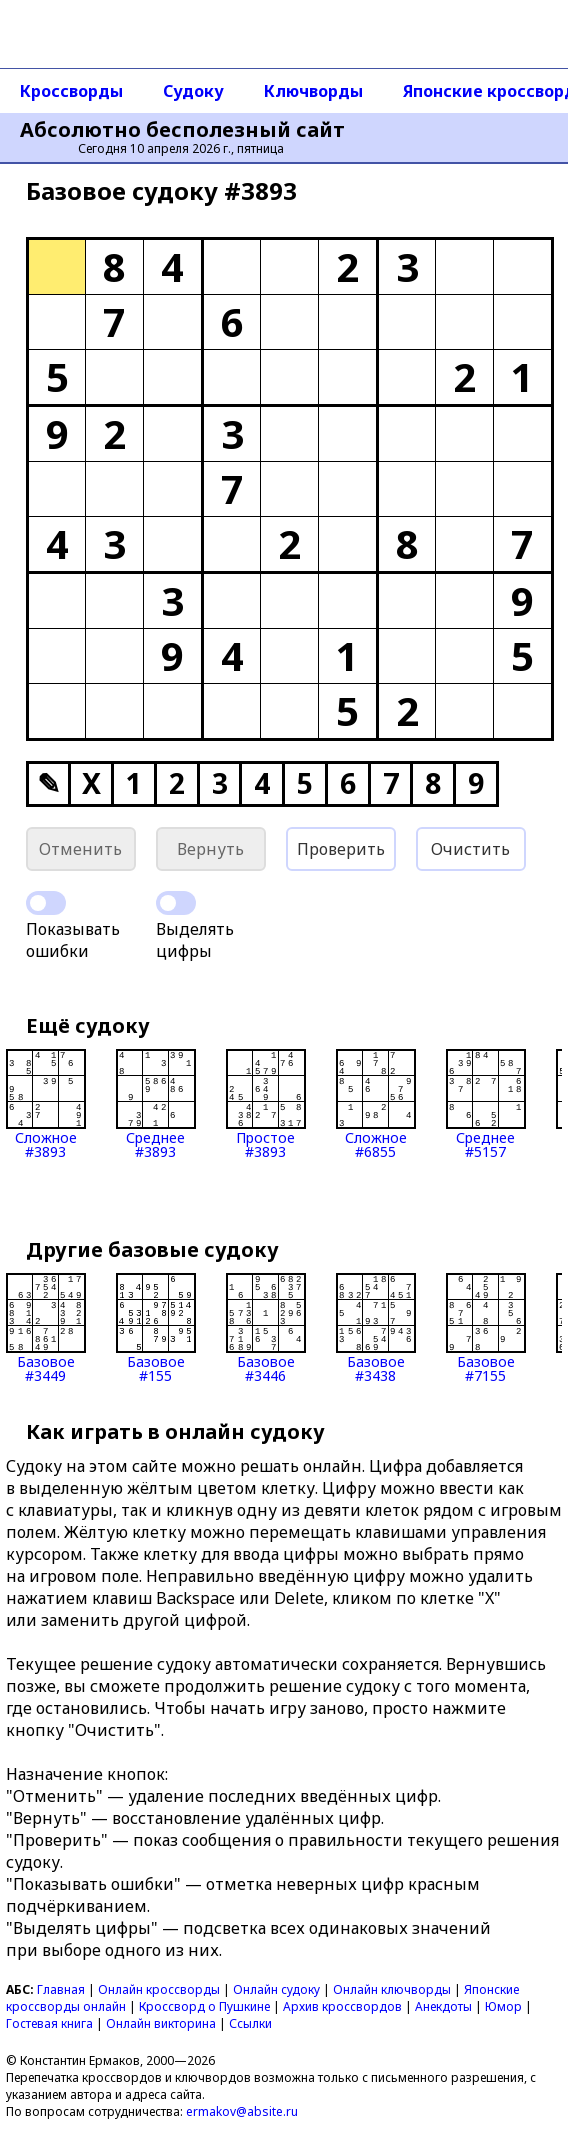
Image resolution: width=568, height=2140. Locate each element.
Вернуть (210, 849)
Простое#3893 (266, 1104)
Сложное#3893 (46, 1104)
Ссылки (250, 2023)
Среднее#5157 (486, 1104)
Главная (61, 1989)
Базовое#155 (156, 1328)
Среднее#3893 (156, 1104)
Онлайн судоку (276, 1989)
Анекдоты (443, 2006)
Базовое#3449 (46, 1328)
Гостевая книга (49, 2023)
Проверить (341, 849)
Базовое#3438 (376, 1328)
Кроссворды (71, 91)
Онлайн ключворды (392, 1989)
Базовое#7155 (486, 1328)
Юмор (503, 2006)
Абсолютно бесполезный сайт (182, 130)
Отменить (80, 849)
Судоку (193, 91)
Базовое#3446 (266, 1328)
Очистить (470, 849)
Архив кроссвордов (342, 2006)
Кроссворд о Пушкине (204, 2006)
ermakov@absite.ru (242, 2111)
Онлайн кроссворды (159, 1989)
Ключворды (313, 91)
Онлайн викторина (161, 2023)
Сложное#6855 (376, 1104)
